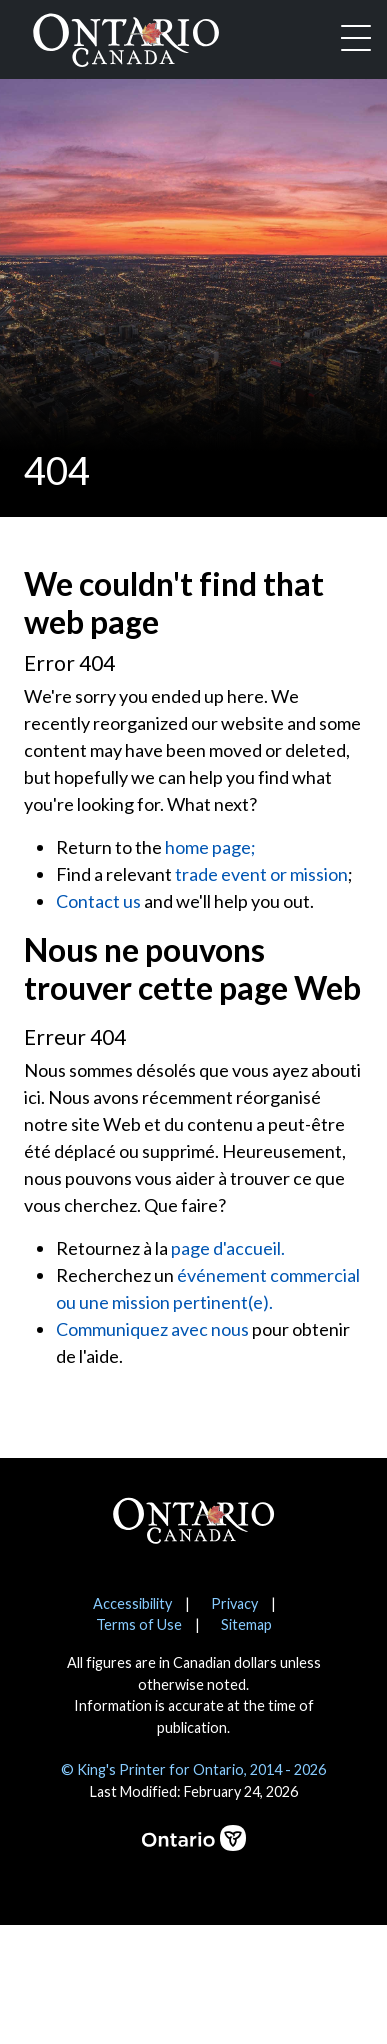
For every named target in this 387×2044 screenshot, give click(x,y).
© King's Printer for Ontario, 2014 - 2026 (193, 1769)
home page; (210, 847)
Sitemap (246, 1624)
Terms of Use (139, 1624)
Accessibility (132, 1603)
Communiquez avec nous (152, 1329)
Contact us (98, 901)
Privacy (234, 1603)
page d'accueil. (228, 1248)
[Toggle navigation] (356, 40)
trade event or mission (261, 874)
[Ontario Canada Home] (126, 36)
